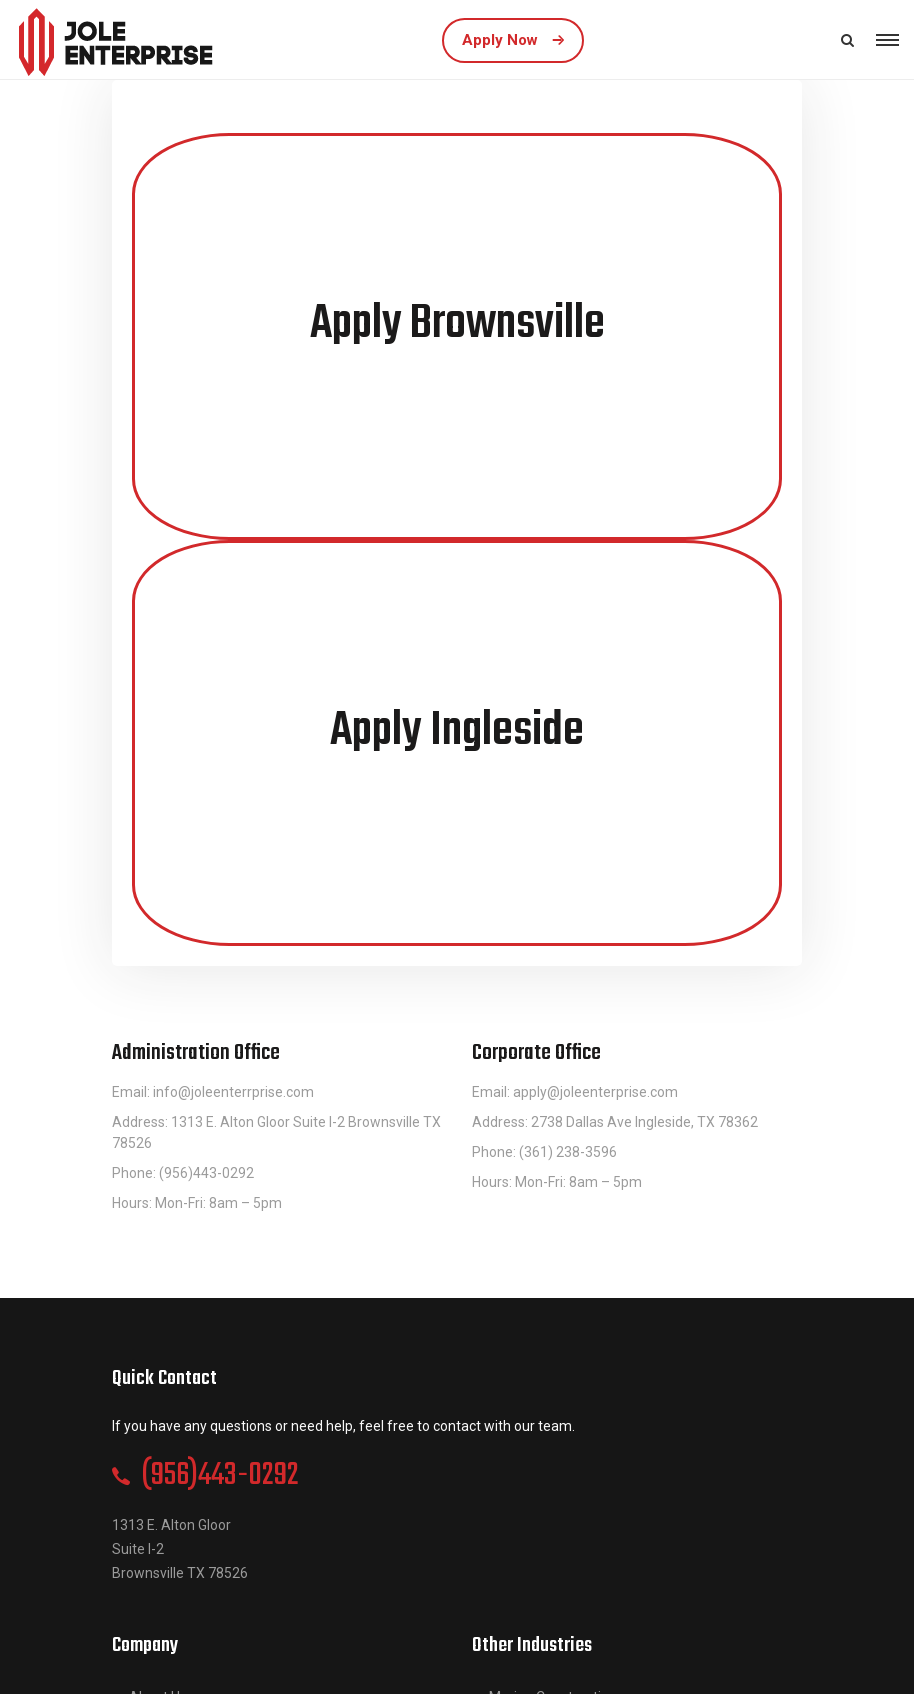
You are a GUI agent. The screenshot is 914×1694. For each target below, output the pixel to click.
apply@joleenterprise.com (595, 1092)
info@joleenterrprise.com (233, 1092)
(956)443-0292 (220, 1475)
